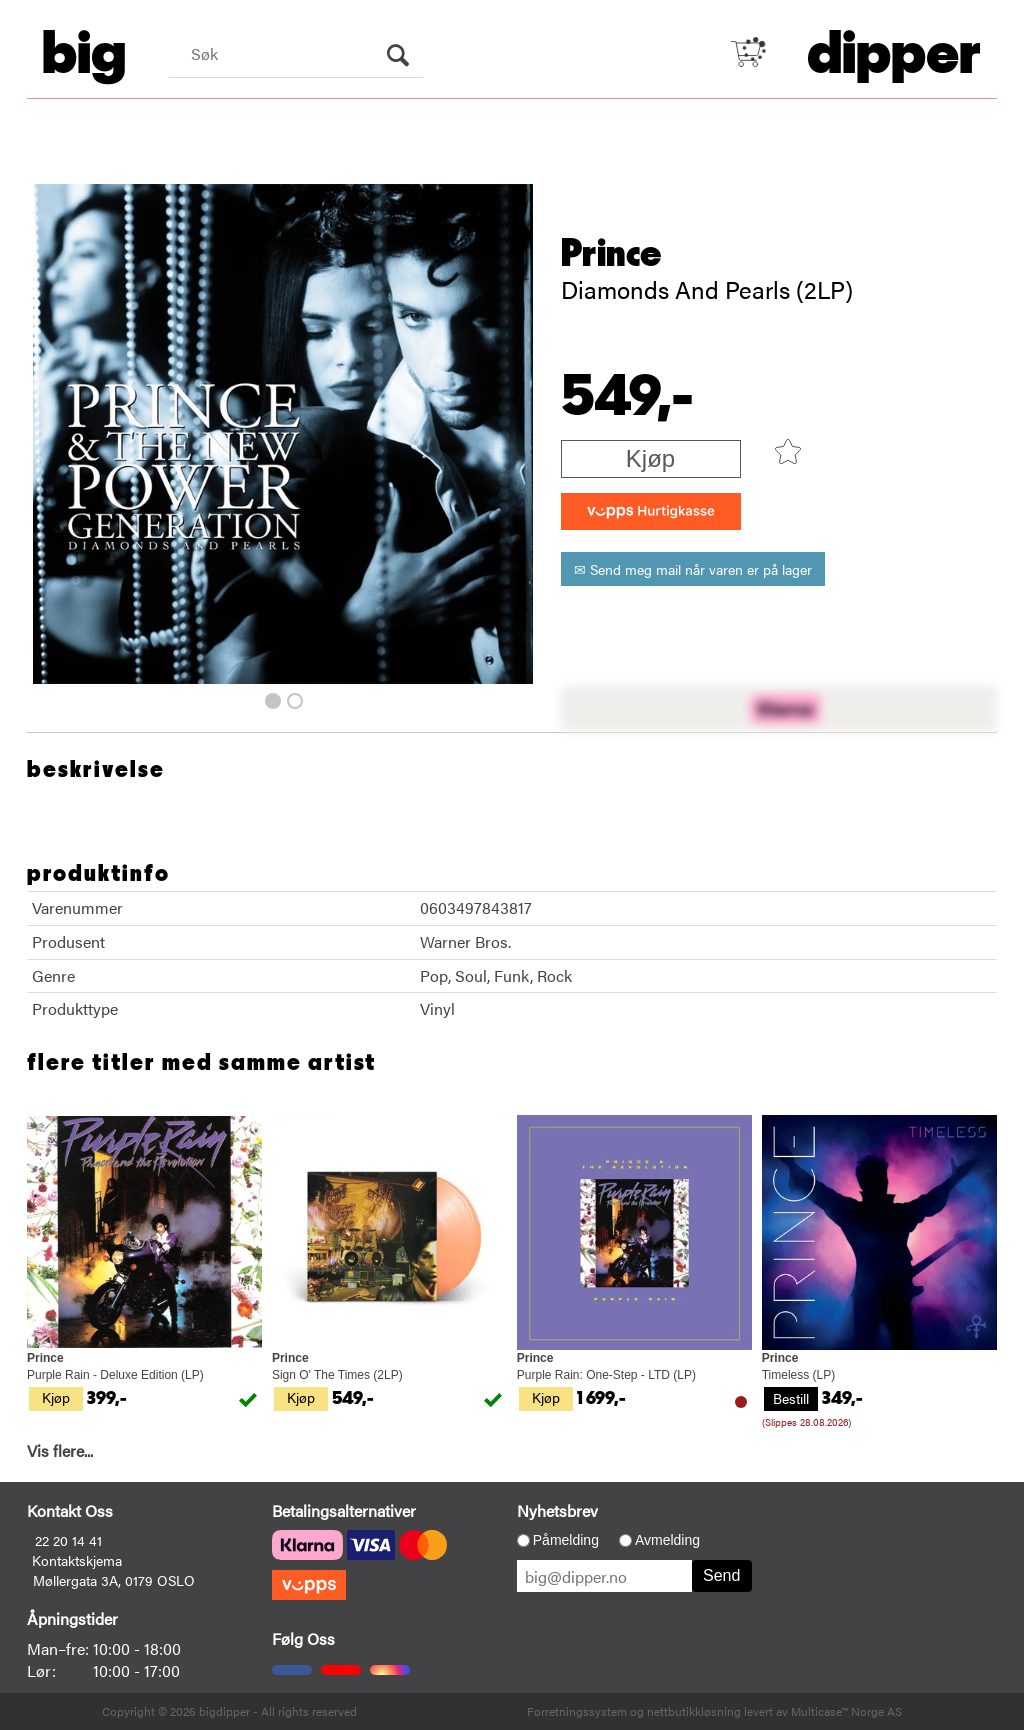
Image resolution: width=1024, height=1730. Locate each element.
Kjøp (650, 458)
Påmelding (566, 1540)
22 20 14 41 (68, 1540)
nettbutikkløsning (694, 1711)
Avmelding (667, 1540)
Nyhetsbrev (557, 1510)
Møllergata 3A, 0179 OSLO (114, 1580)
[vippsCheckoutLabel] (651, 511)
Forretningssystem (577, 1711)
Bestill (791, 1398)
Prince (611, 254)
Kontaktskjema (77, 1560)
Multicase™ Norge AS (846, 1711)
